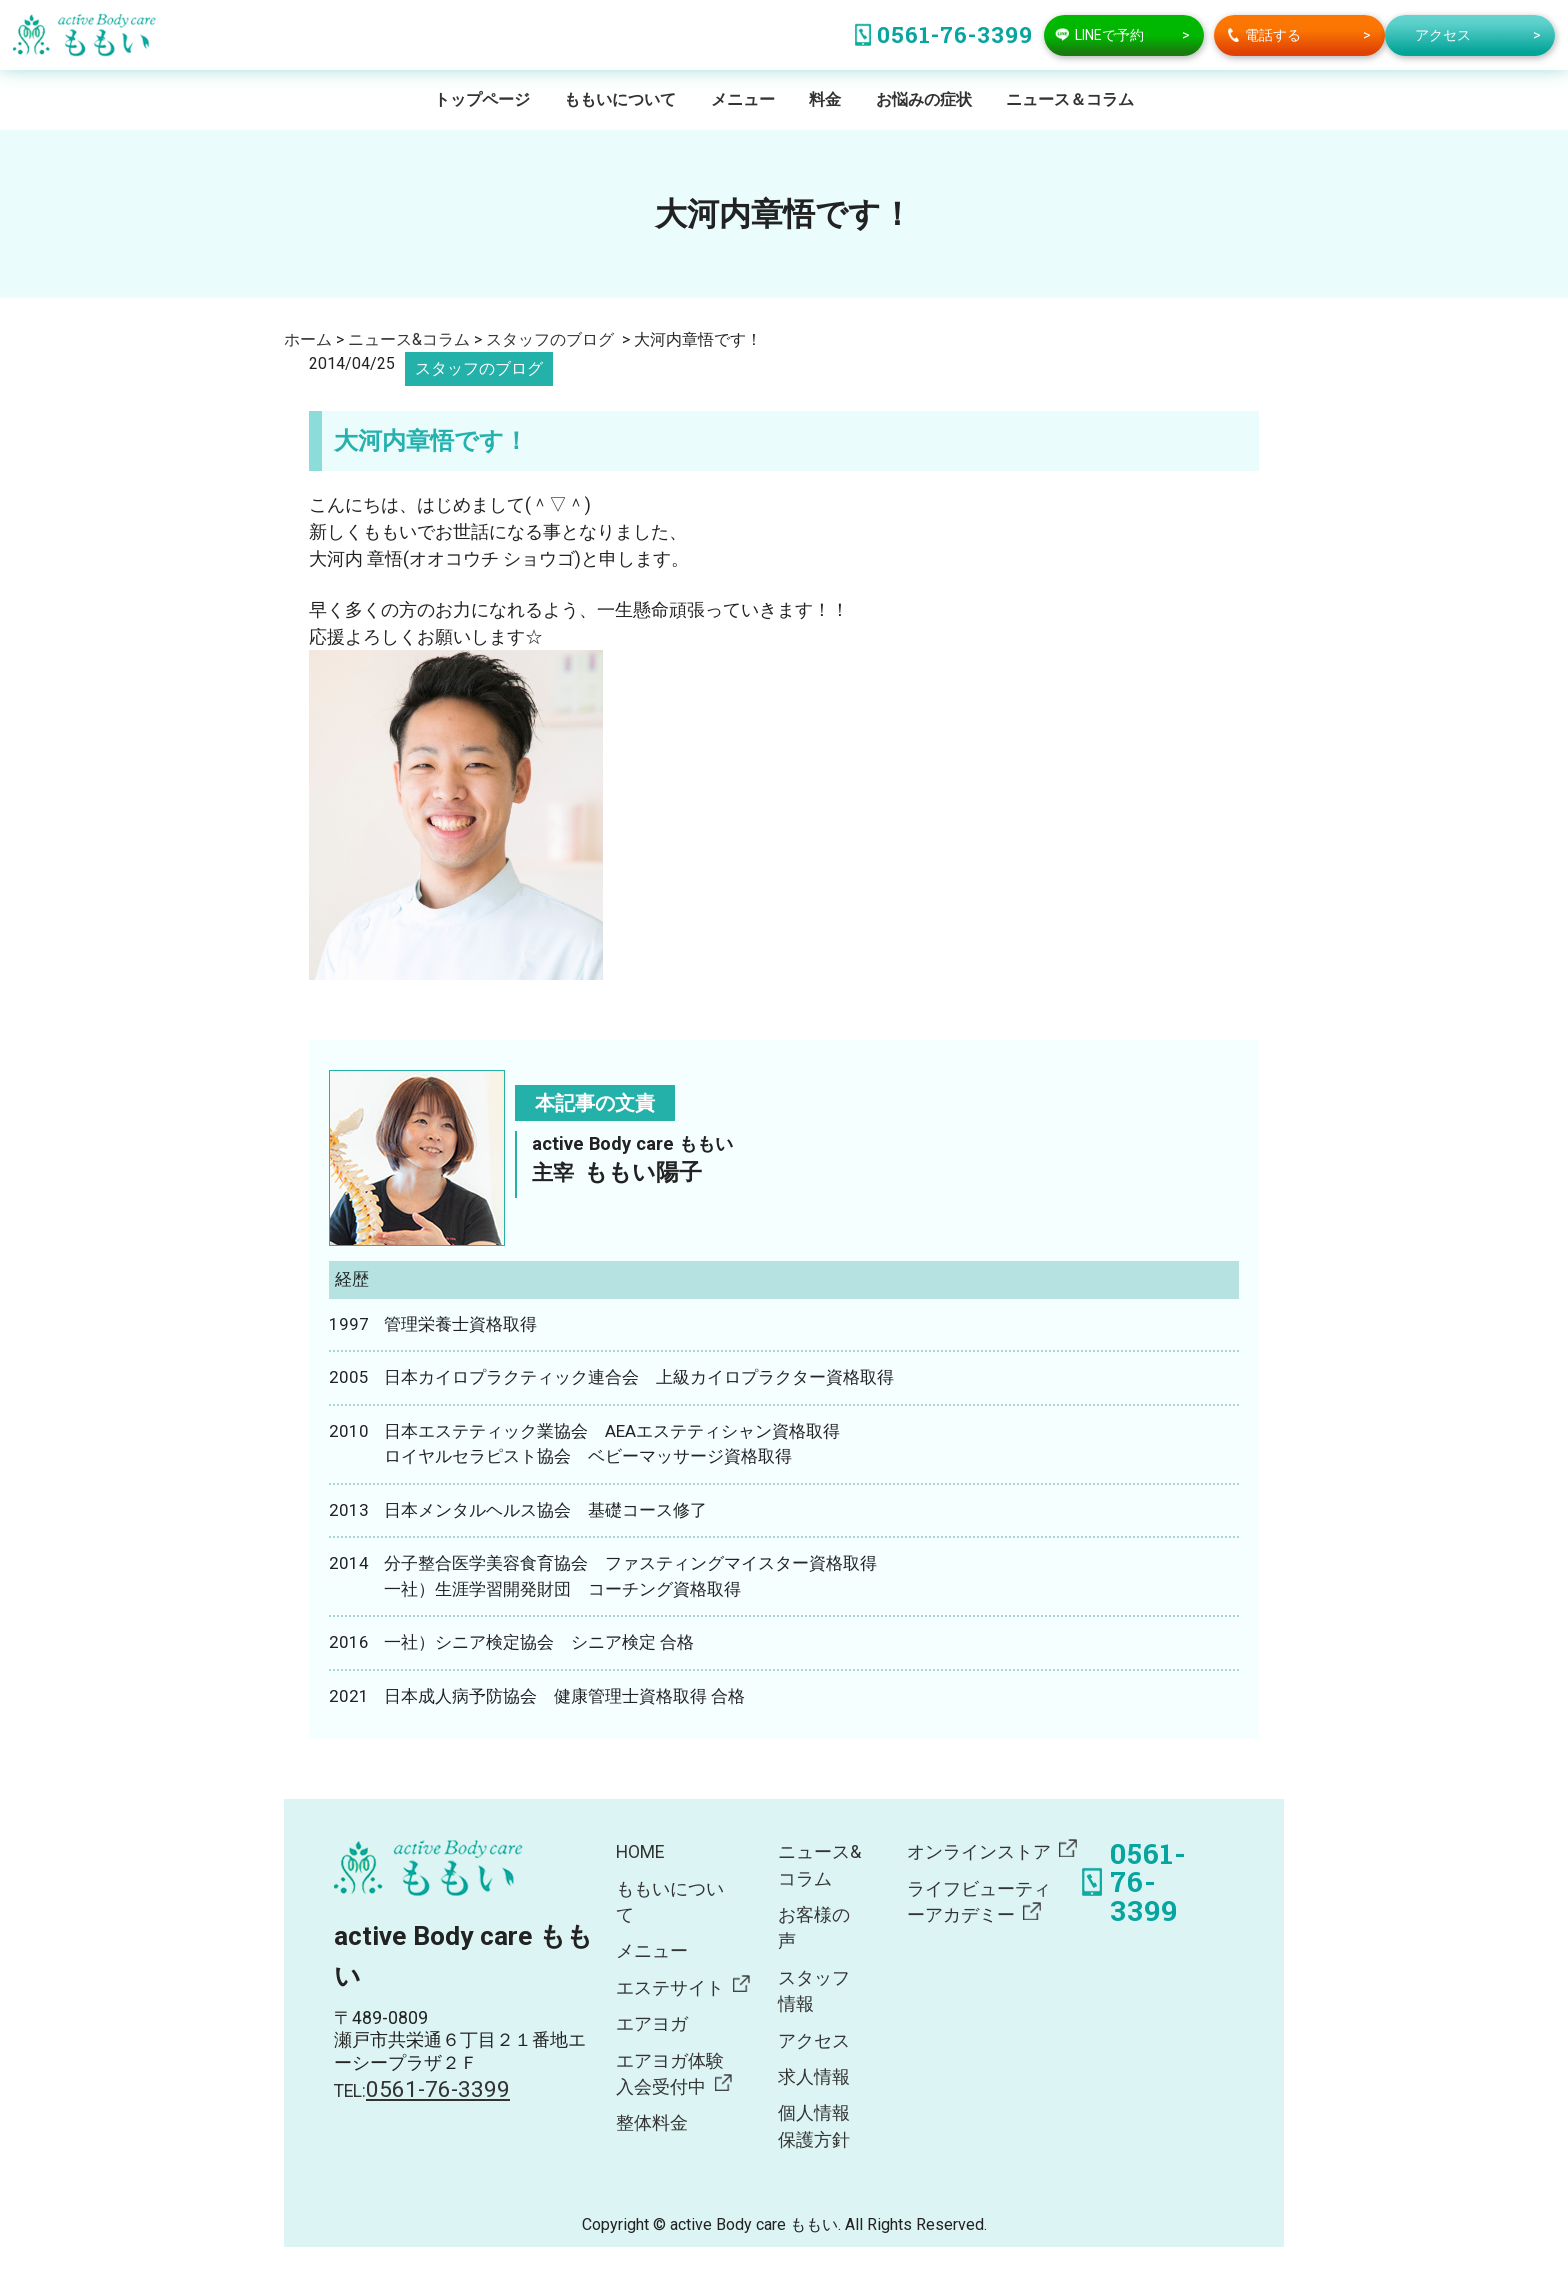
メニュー (743, 99)
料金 (825, 99)
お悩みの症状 (924, 99)
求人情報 (814, 2077)
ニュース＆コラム (1070, 99)
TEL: (422, 2091)
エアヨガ (652, 2024)
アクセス (814, 2041)
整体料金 (652, 2123)
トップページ (482, 99)
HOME (640, 1852)
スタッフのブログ (479, 368)
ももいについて (620, 99)
